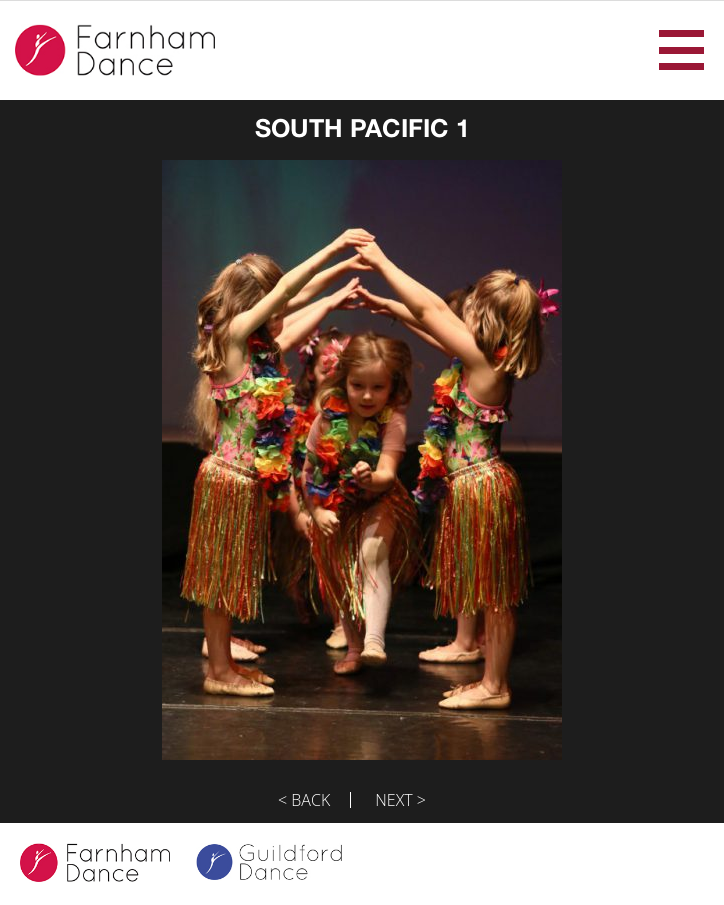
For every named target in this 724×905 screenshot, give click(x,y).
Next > (400, 800)
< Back (304, 800)
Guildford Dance (282, 864)
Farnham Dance (115, 50)
